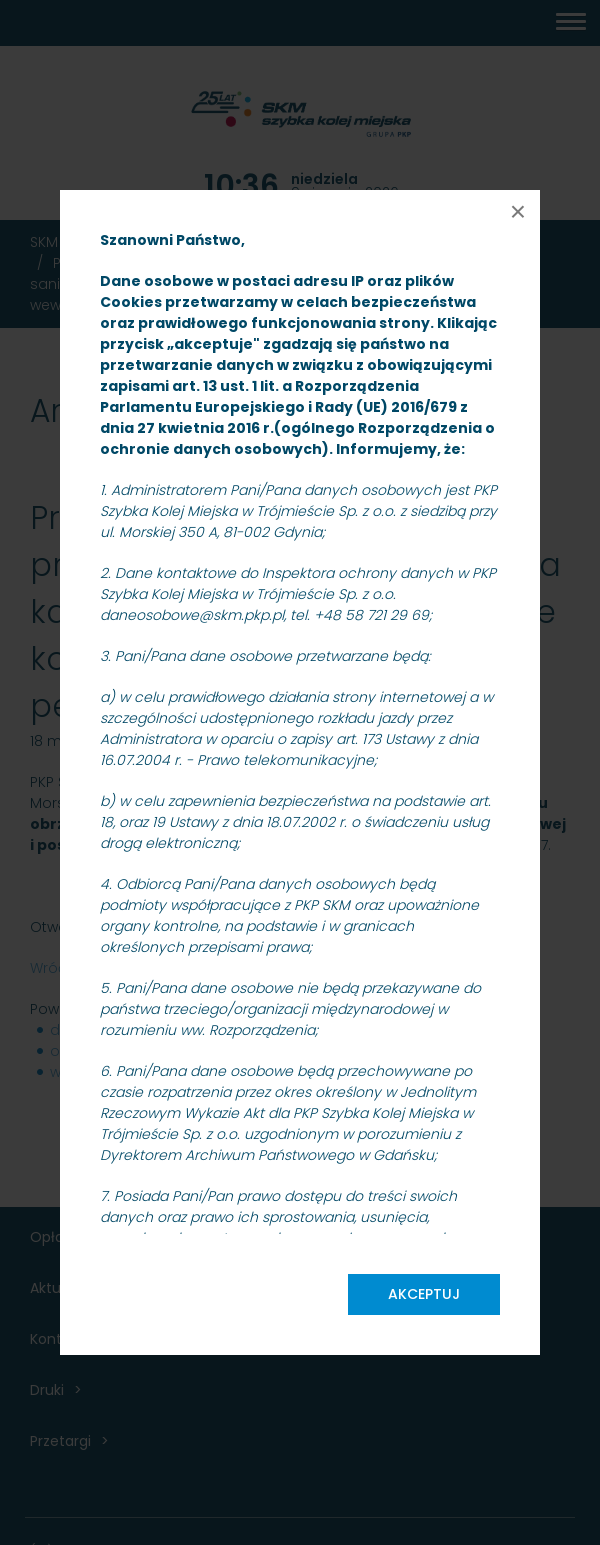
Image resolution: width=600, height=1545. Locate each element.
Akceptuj (424, 1294)
